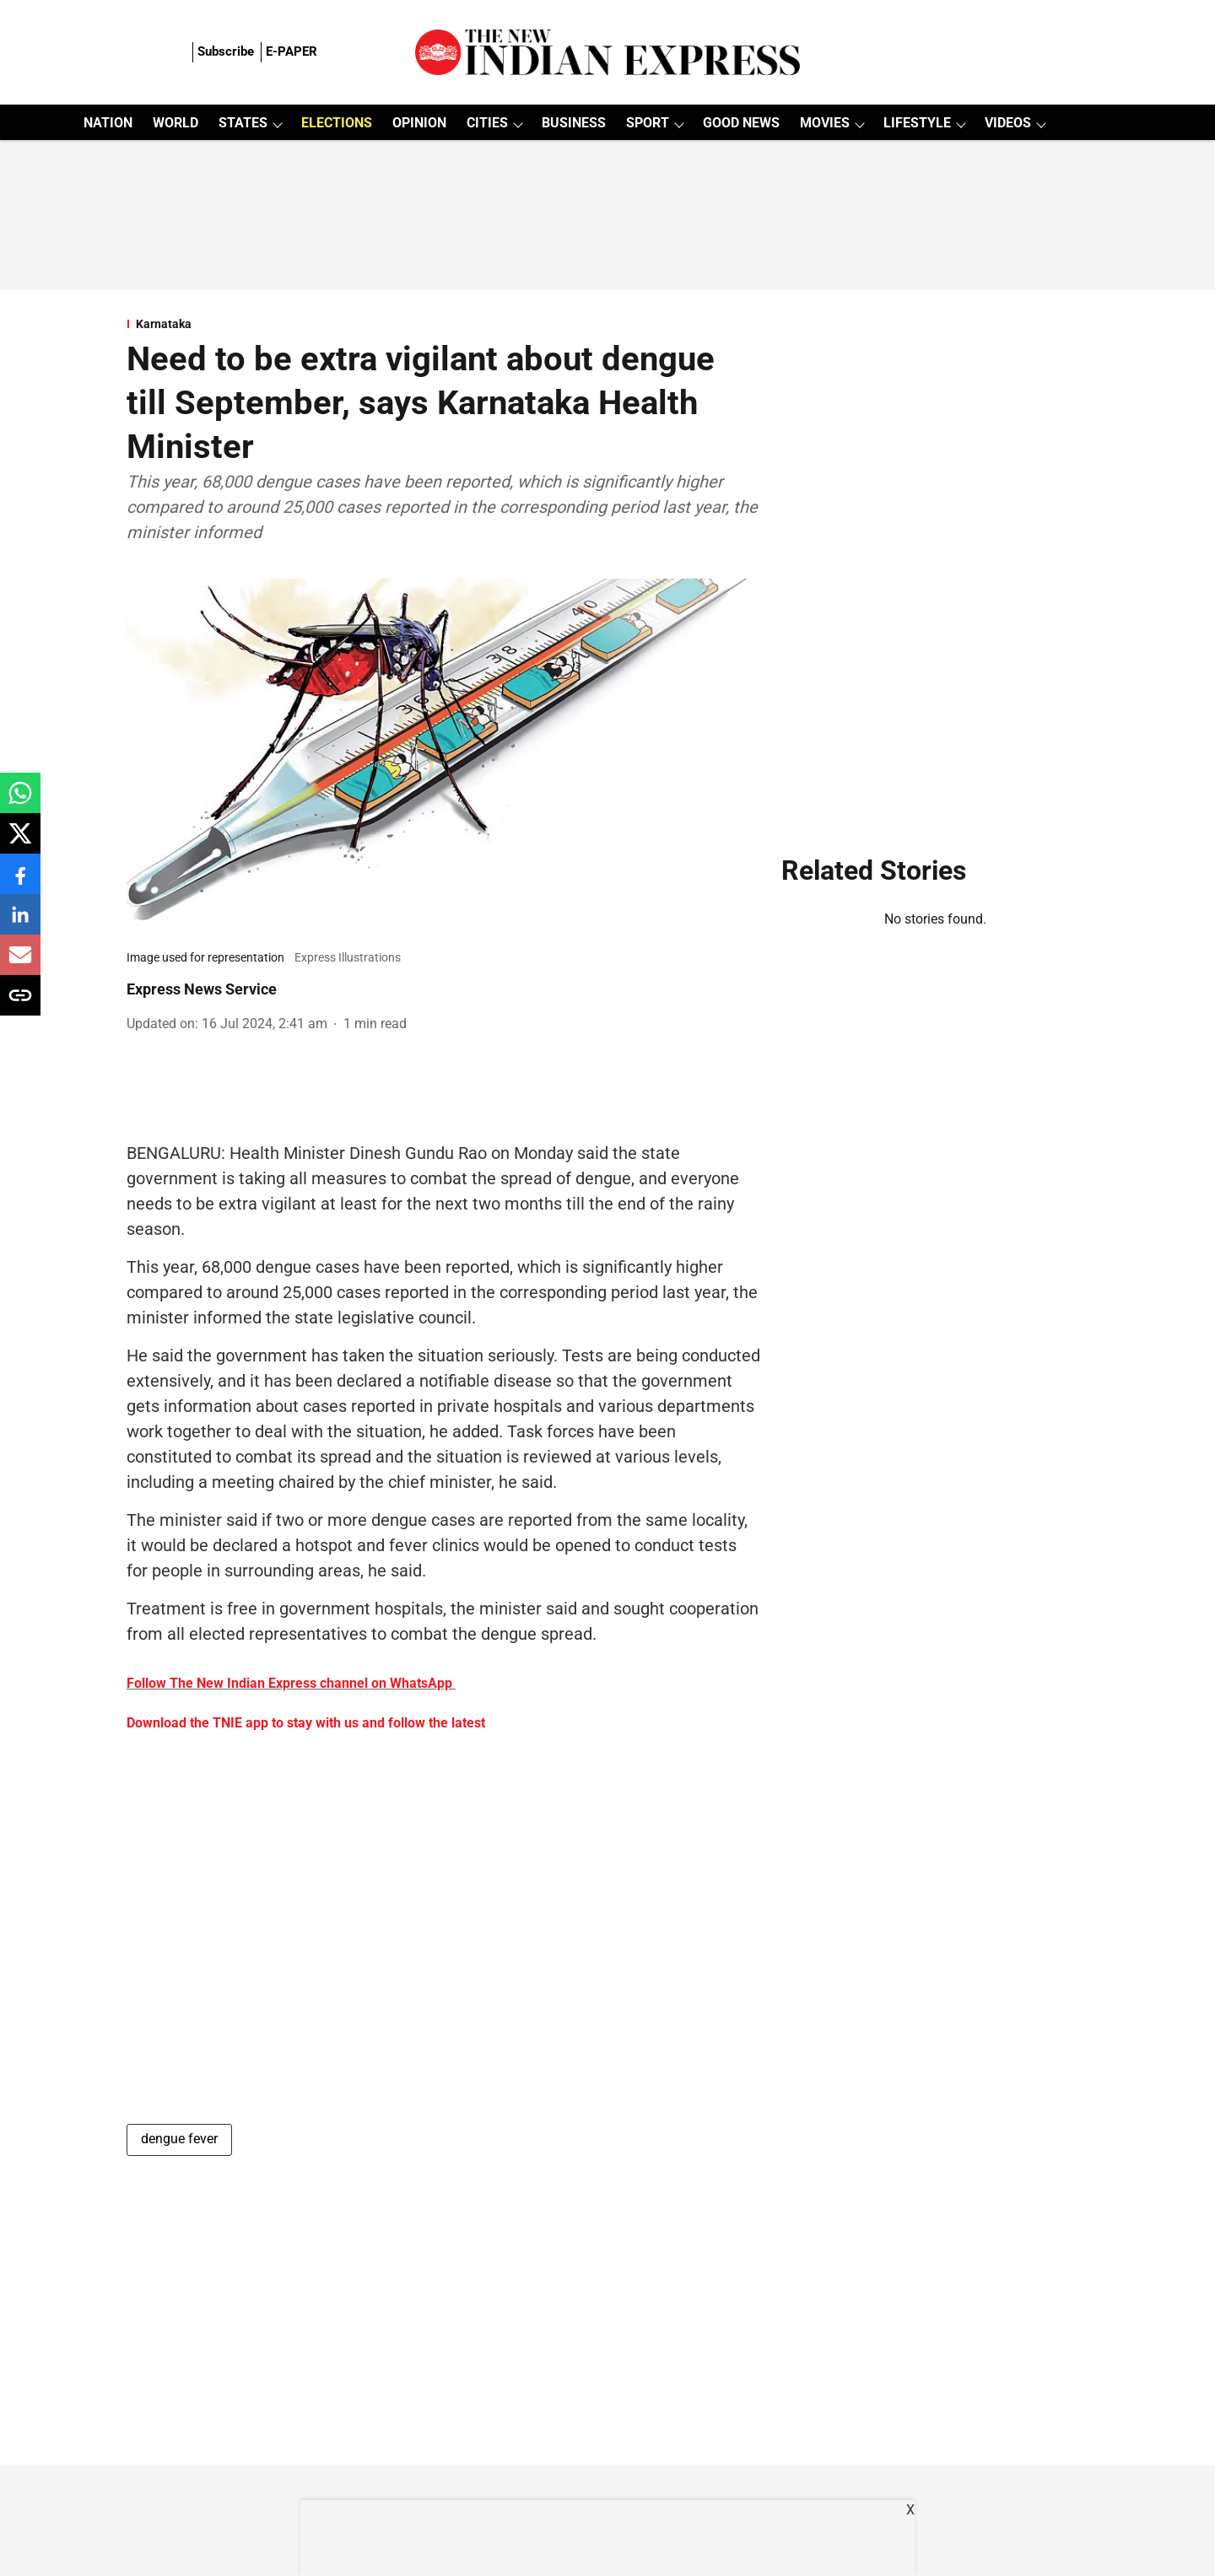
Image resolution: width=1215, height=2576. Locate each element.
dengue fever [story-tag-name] (179, 2139)
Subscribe (225, 51)
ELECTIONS (336, 123)
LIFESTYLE (917, 123)
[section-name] (444, 324)
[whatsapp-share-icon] (20, 802)
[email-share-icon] (20, 964)
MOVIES (825, 123)
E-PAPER (291, 51)
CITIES (487, 123)
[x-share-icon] (20, 842)
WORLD (175, 123)
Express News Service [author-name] (202, 989)
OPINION (419, 123)
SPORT (647, 123)
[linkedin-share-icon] (20, 923)
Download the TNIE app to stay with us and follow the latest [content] (306, 1723)
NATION (108, 123)
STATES (243, 123)
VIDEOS (1008, 123)
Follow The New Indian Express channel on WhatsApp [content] (289, 1683)
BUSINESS (574, 123)
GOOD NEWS (741, 123)
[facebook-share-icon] (20, 883)
